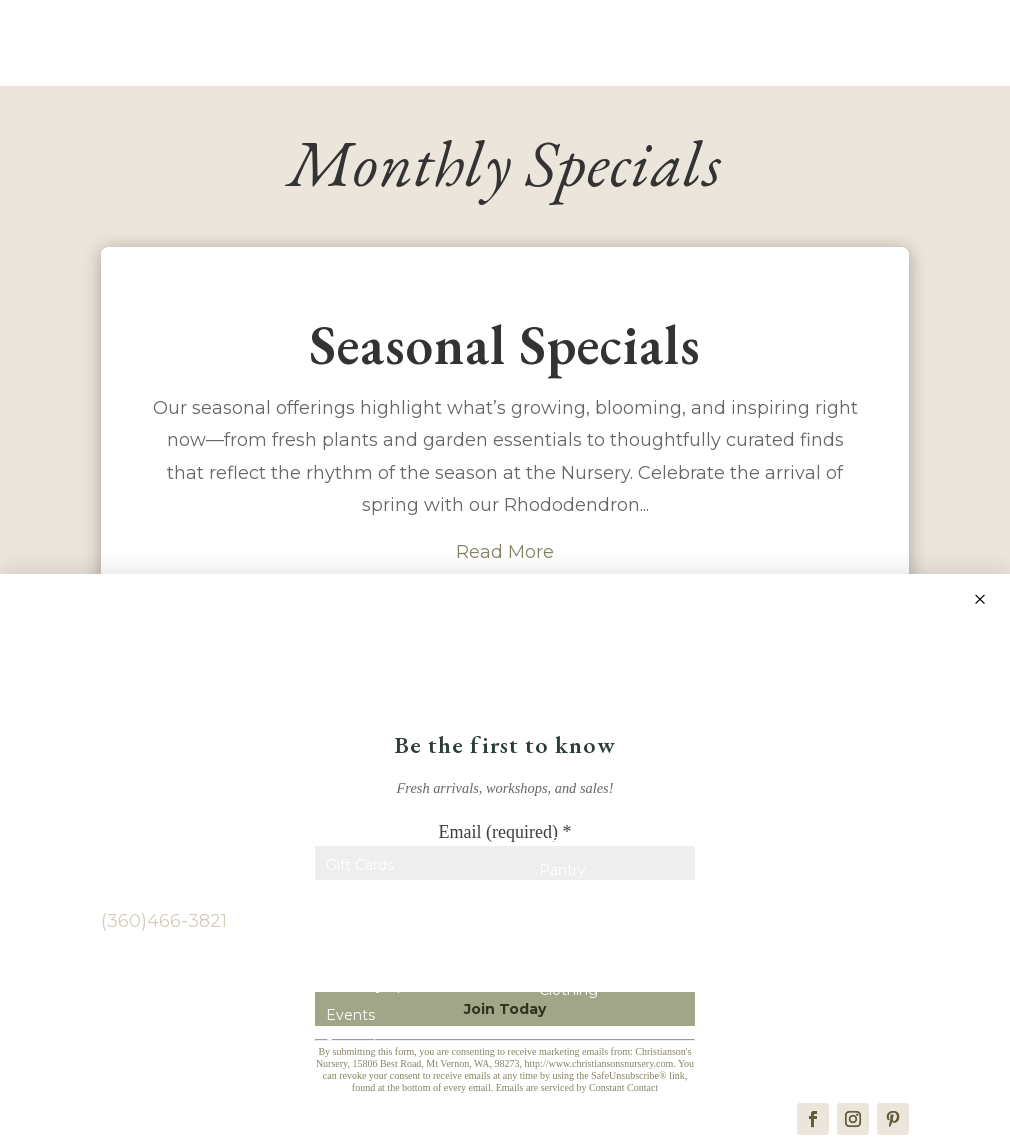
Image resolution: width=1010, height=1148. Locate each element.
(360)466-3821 (164, 926)
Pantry (562, 876)
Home (348, 841)
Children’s (572, 936)
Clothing (568, 996)
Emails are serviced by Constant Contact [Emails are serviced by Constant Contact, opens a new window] (577, 1087)
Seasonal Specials (505, 349)
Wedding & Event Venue (814, 892)
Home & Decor (592, 906)
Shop (557, 816)
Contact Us (365, 931)
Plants (348, 961)
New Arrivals (582, 846)
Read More (505, 557)
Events (350, 1021)
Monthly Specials (385, 991)
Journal (351, 1051)
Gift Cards (360, 871)
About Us (358, 901)
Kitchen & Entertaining (618, 966)
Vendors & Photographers (804, 848)
